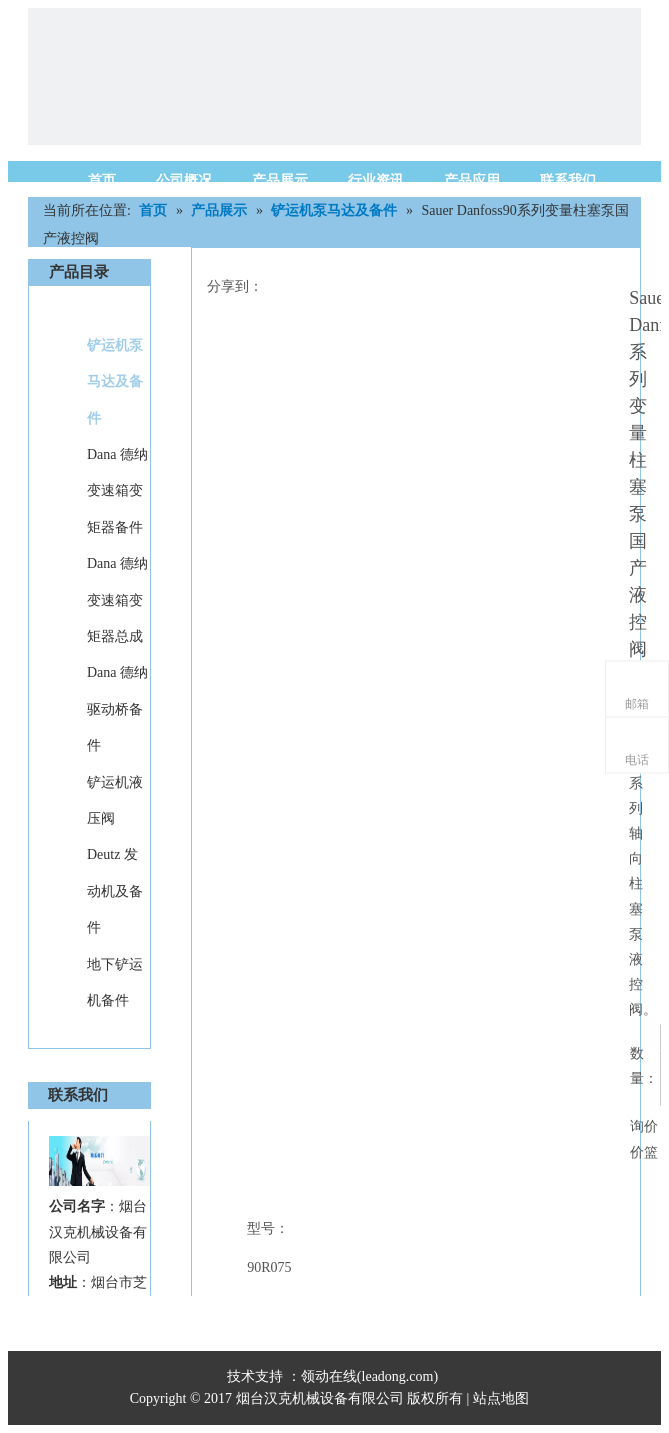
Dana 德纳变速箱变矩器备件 (117, 491)
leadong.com (398, 1376)
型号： (268, 1228)
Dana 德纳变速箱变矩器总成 (117, 600)
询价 (644, 1126)
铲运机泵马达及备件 (115, 382)
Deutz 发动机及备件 (115, 891)
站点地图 (503, 1398)
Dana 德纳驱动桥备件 (117, 709)
